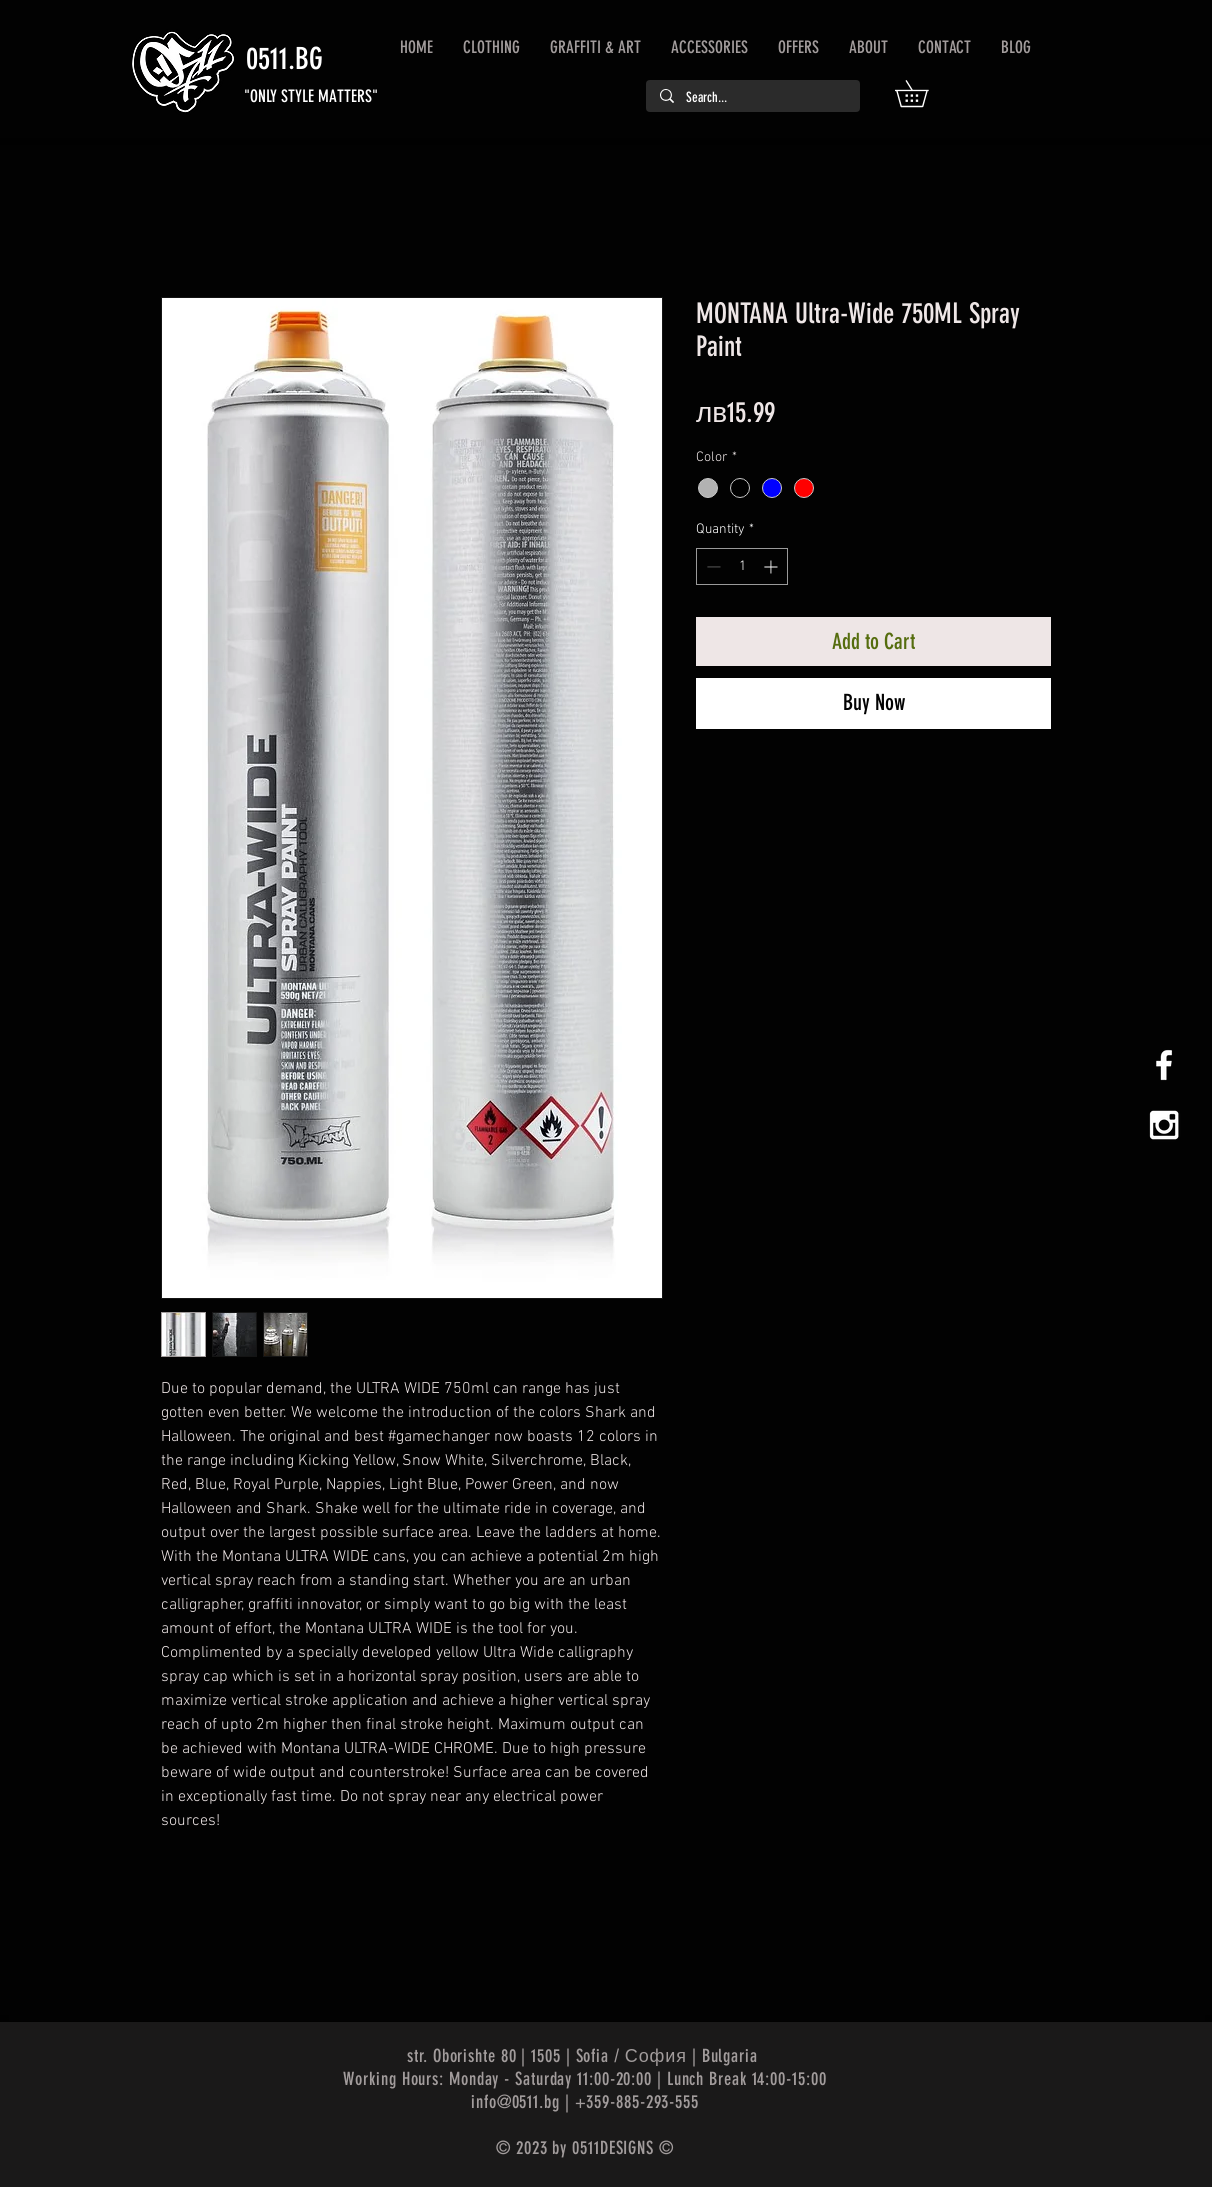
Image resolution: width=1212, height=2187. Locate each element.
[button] (924, 93)
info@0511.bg (515, 2102)
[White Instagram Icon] (1164, 1125)
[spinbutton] (742, 566)
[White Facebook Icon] (1164, 1065)
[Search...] (752, 98)
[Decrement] (711, 566)
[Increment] (772, 566)
